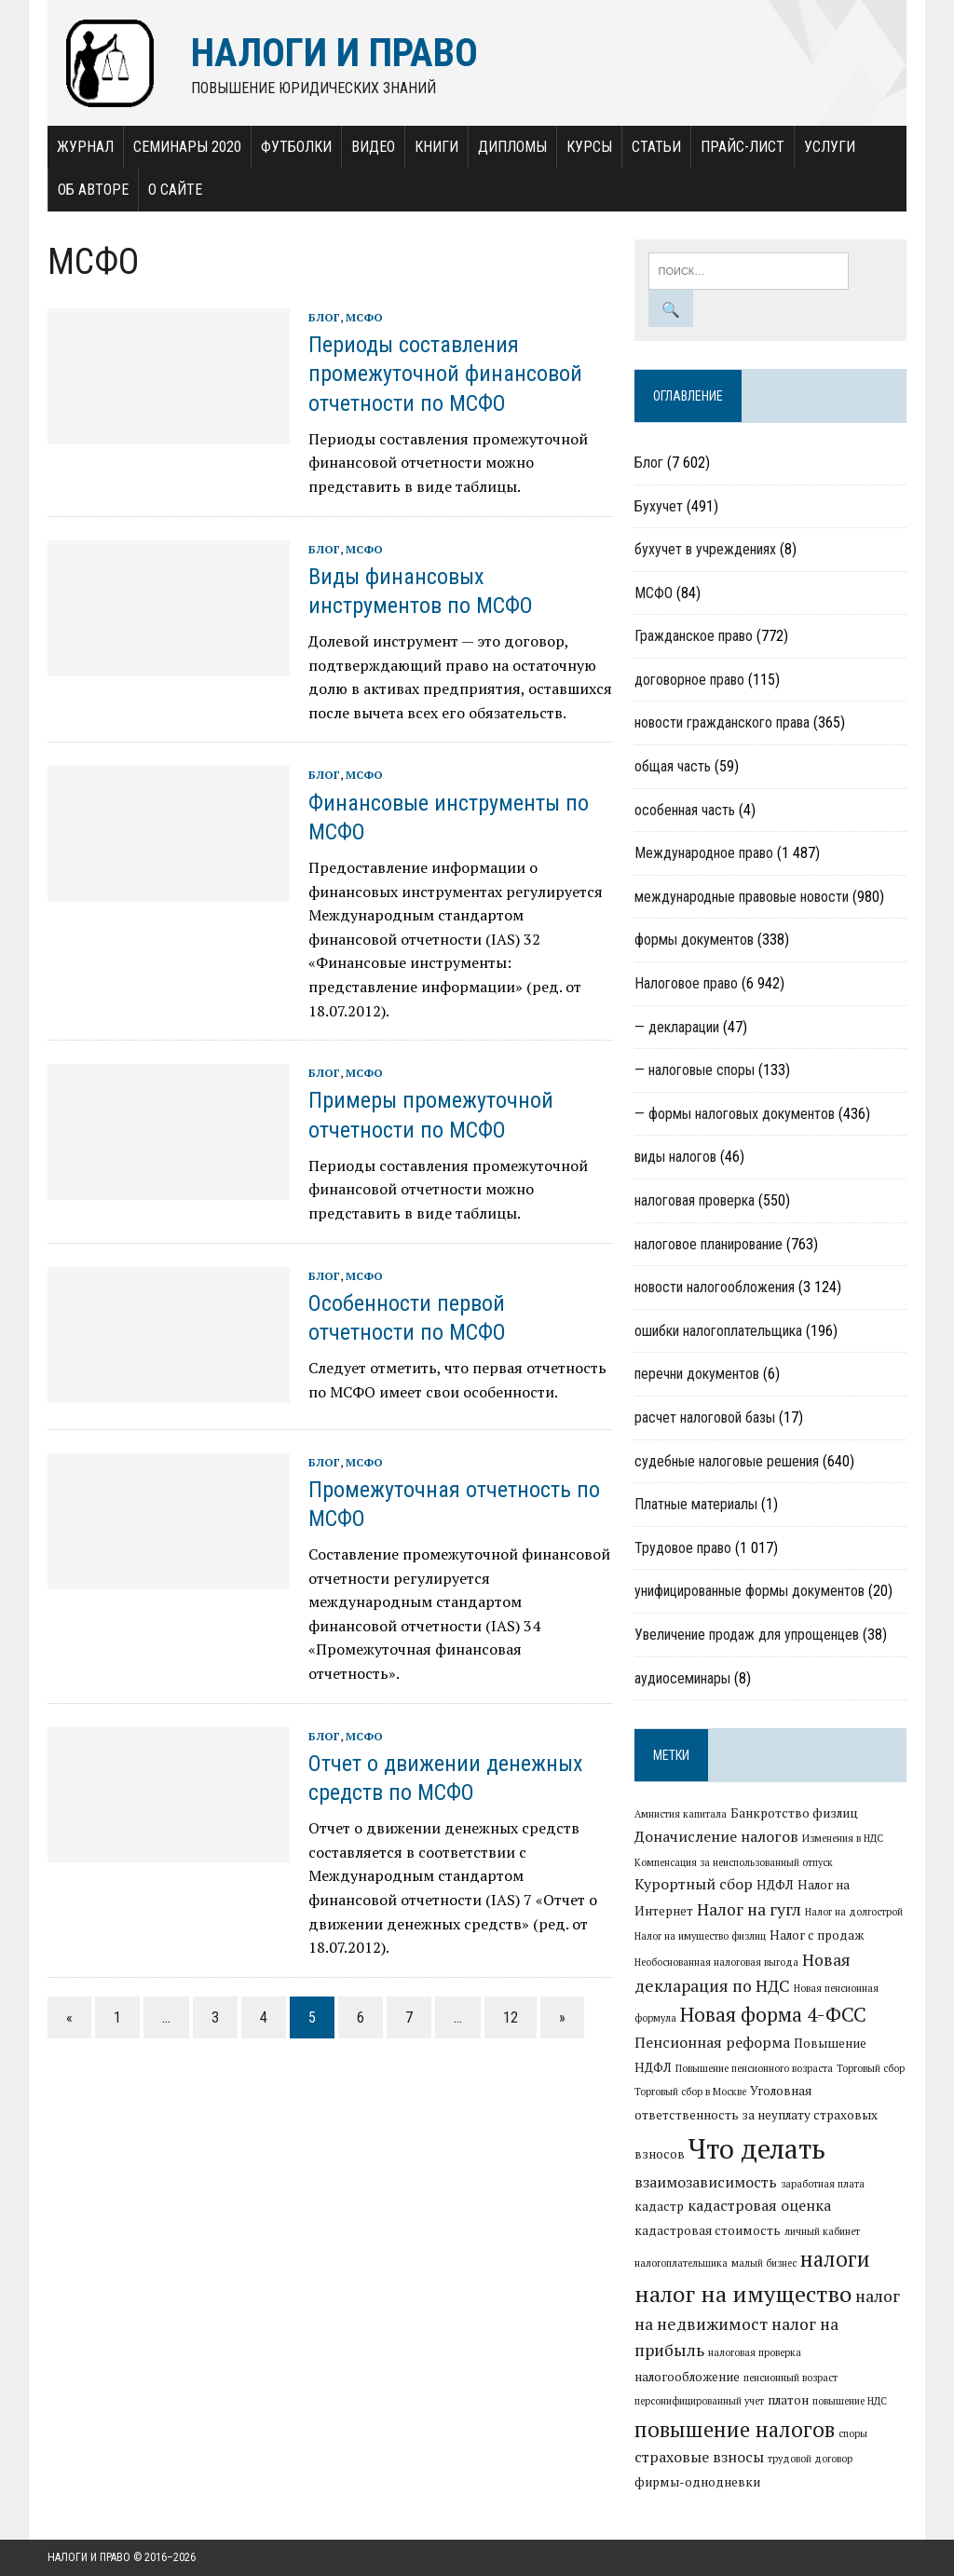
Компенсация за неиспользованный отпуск (733, 1862)
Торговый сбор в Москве (690, 2091)
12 (510, 2017)
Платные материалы (695, 1504)
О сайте (175, 189)
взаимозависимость (705, 2182)
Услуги (829, 147)
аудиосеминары (682, 1678)
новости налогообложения (714, 1287)
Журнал (85, 147)
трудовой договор (810, 2458)
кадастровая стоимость (707, 2230)
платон (788, 2400)
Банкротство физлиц (794, 1813)
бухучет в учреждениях (705, 549)
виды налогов (675, 1156)
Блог (324, 317)
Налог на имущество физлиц (700, 1935)
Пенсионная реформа (712, 2042)
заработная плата (823, 2183)
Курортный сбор (693, 1884)
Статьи (656, 147)
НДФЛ (775, 1884)
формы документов (694, 939)
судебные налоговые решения (726, 1461)
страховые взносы (699, 2457)
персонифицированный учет (699, 2400)
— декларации (676, 1027)
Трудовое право (682, 1548)
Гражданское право (693, 636)
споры (852, 2433)
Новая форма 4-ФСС (773, 2014)
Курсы (589, 147)
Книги (436, 147)
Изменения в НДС (842, 1838)
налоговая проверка (694, 1200)
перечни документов (696, 1374)
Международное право (703, 853)
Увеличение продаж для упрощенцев (746, 1634)
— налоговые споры (694, 1070)
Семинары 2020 (187, 147)
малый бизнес (764, 2262)
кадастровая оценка (759, 2205)
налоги (835, 2258)
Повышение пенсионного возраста (754, 2068)
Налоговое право (686, 983)
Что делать (756, 2148)
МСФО (364, 317)
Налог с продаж (817, 1935)
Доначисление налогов (716, 1836)
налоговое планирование (708, 1244)
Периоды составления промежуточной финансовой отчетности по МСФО (445, 374)
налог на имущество (743, 2294)
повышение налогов (734, 2429)
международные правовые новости (741, 897)
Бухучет (658, 506)
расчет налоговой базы (704, 1417)
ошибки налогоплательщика (718, 1331)
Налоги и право (89, 2557)
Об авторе (93, 189)
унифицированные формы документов (749, 1591)
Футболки (296, 147)
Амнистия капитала (680, 1813)
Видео (373, 147)
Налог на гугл (749, 1909)
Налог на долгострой (854, 1911)
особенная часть (684, 810)
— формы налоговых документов (734, 1114)
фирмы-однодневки (697, 2482)
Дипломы (512, 147)
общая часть (672, 766)
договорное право (689, 679)
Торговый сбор (871, 2068)
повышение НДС (849, 2400)
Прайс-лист (742, 147)
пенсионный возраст (790, 2377)
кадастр (659, 2206)
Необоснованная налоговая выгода (716, 1962)
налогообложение (687, 2376)
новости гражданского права (722, 722)
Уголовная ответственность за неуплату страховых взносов (756, 2121)
